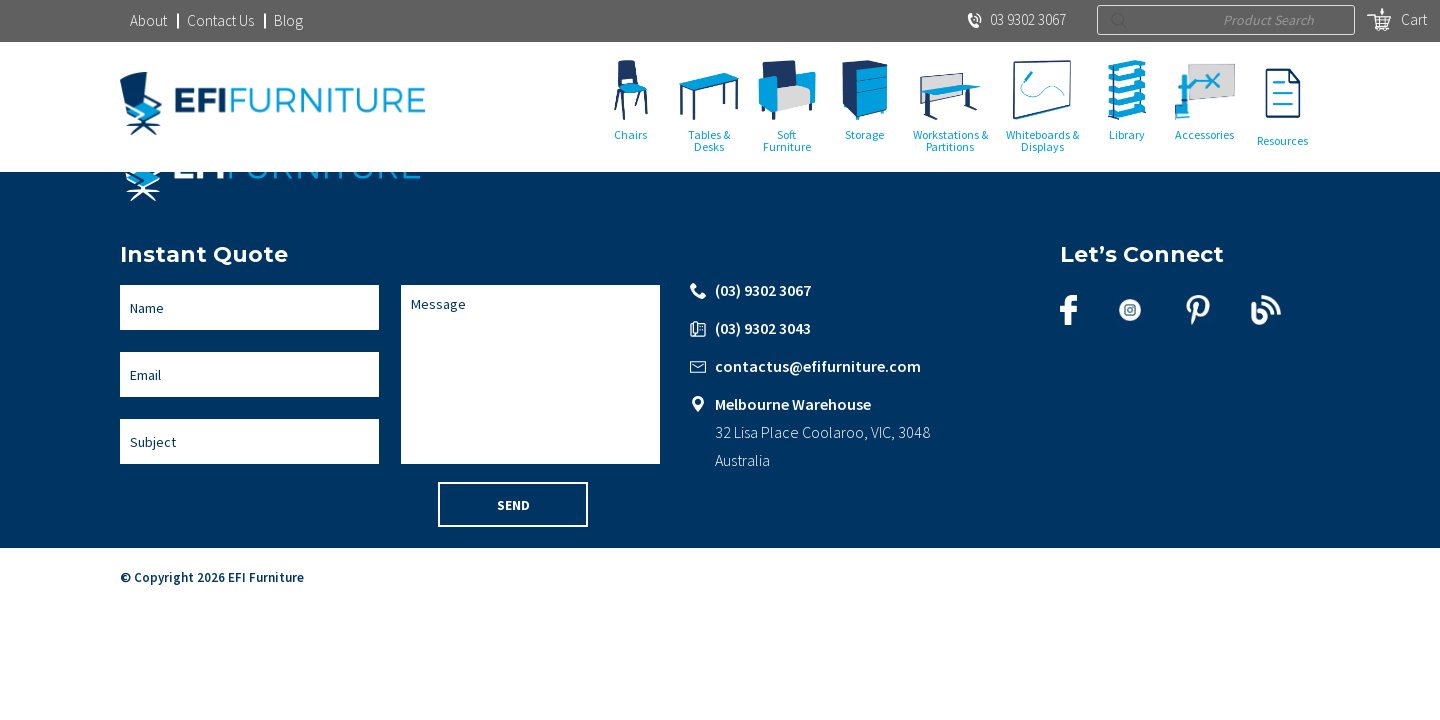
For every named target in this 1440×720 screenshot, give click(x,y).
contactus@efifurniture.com (818, 368)
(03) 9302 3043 (763, 330)
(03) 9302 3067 (763, 292)
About (148, 20)
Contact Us (220, 20)
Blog (288, 20)
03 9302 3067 (1016, 19)
